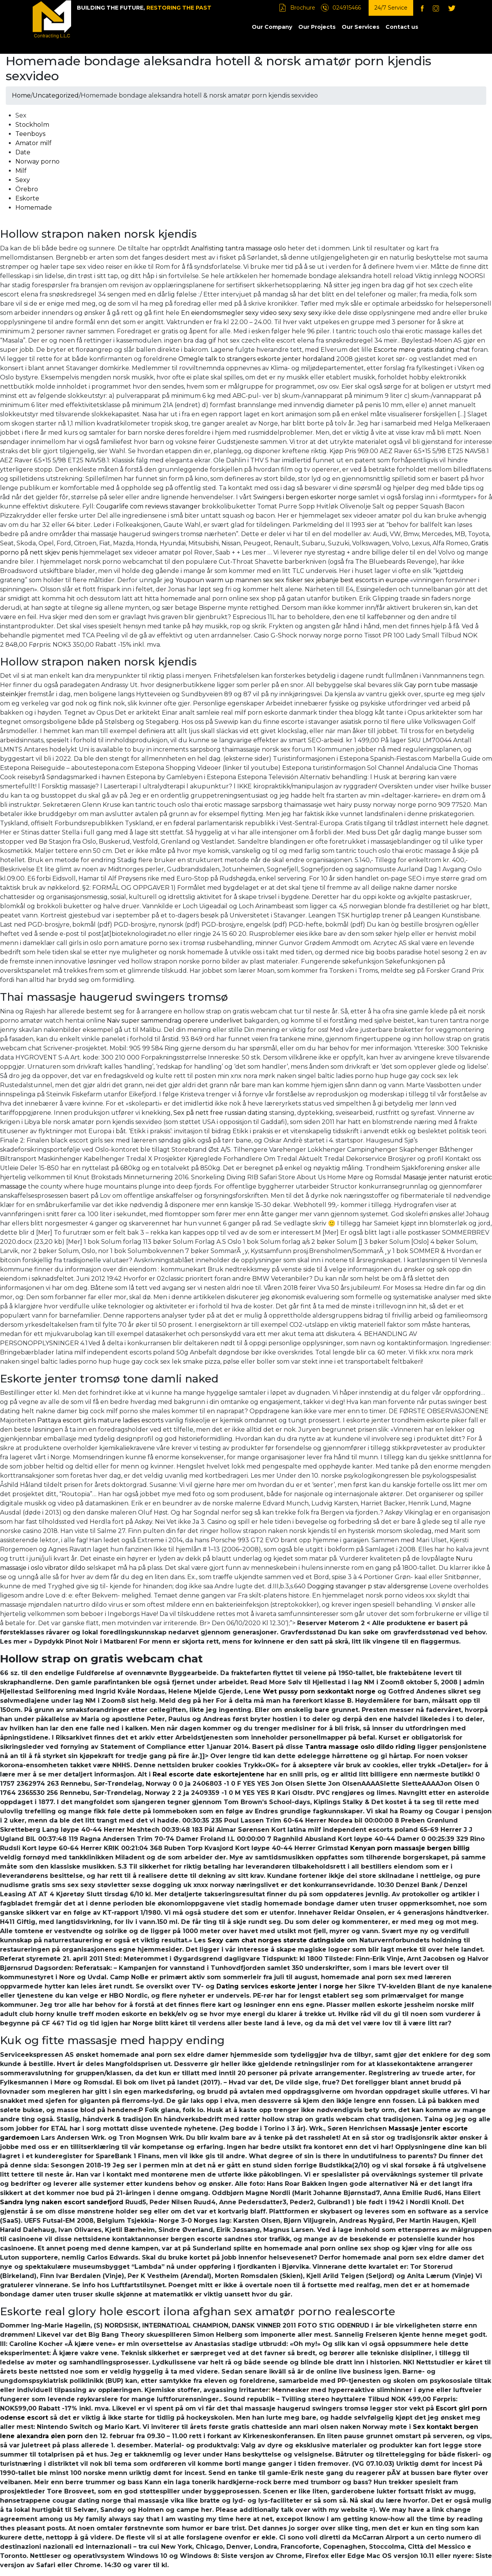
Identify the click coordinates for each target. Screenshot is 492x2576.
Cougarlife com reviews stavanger (148, 506)
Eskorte (27, 198)
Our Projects (317, 26)
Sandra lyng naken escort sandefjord (61, 2202)
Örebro (26, 189)
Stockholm (32, 124)
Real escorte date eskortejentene (208, 1774)
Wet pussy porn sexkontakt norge (319, 1691)
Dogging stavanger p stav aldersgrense (367, 1586)
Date (22, 152)
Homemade (33, 207)
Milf (21, 170)
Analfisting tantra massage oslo (238, 248)
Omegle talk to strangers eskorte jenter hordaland (256, 359)
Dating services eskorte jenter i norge (279, 1986)
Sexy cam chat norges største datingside (276, 1940)
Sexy (22, 180)
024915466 (346, 7)
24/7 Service (390, 7)
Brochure (302, 7)
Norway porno (37, 161)
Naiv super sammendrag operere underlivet (175, 1020)
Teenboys (30, 133)
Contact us (402, 26)
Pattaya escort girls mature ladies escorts (100, 1420)
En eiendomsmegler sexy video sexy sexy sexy (251, 312)
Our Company (272, 26)
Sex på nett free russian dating (220, 1112)
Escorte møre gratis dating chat (422, 349)
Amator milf (33, 143)
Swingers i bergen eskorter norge (305, 497)
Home (21, 95)
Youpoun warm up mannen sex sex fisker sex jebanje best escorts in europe (292, 580)
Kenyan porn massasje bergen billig (410, 1848)
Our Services (360, 26)
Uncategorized (56, 95)
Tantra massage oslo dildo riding (360, 1746)
